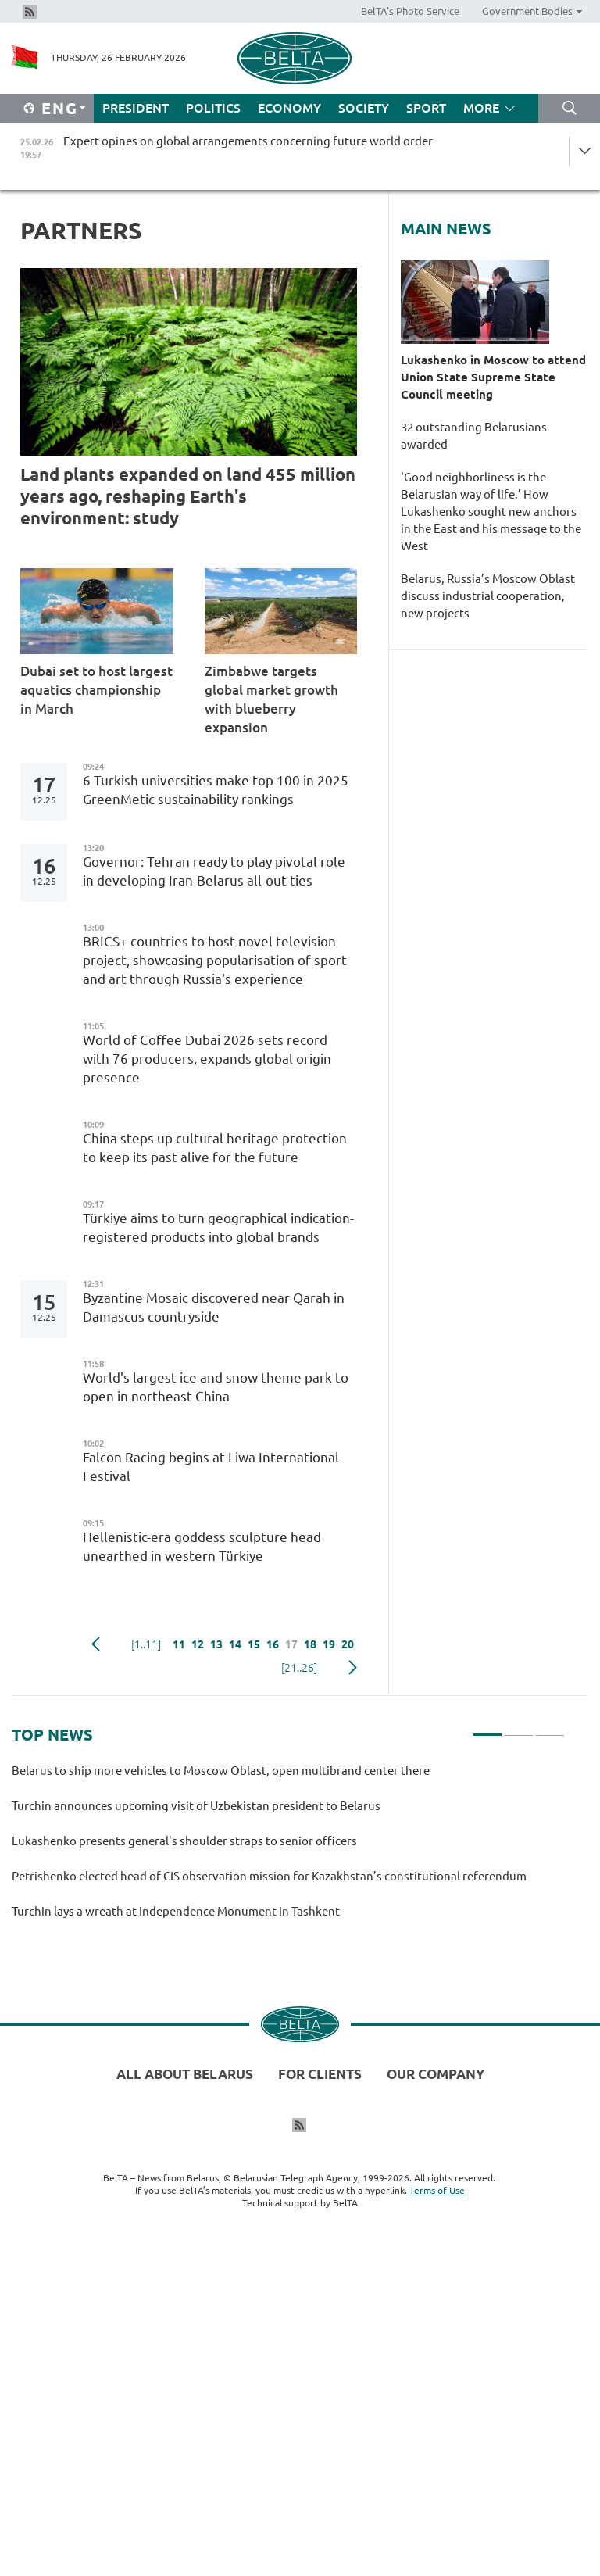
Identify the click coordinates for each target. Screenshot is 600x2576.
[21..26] (299, 1668)
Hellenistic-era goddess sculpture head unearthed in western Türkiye (202, 1546)
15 (254, 1644)
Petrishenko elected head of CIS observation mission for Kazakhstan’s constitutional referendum (269, 1876)
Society (363, 108)
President (135, 108)
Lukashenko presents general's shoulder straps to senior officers (184, 1841)
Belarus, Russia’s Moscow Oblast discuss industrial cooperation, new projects (488, 596)
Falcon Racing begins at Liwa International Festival (211, 1466)
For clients (320, 2073)
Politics (213, 108)
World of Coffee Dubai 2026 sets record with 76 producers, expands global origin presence (207, 1058)
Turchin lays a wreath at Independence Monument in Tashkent (178, 1911)
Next (352, 1668)
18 (310, 1644)
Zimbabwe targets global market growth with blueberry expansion (271, 699)
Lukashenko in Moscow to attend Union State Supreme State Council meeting (493, 377)
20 (347, 1644)
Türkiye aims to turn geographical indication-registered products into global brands (218, 1227)
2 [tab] (518, 1728)
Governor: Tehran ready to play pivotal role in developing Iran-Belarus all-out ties (214, 871)
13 (216, 1644)
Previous (95, 1644)
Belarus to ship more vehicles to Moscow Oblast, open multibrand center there (221, 1770)
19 (329, 1644)
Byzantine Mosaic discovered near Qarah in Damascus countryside (214, 1307)
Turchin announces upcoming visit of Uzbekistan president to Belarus (196, 1805)
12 (197, 1644)
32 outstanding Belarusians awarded (474, 435)
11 (179, 1644)
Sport (426, 108)
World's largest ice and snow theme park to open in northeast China (215, 1387)
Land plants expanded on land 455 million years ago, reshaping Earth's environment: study (187, 496)
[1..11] (146, 1644)
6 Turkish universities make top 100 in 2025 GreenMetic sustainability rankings (215, 790)
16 (272, 1644)
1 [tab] (487, 1728)
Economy (289, 108)
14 (235, 1644)
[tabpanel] (288, 1848)
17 (291, 1644)
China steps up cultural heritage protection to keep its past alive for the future (215, 1148)
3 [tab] (549, 1728)
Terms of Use (437, 2190)
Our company (435, 2073)
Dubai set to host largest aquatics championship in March (96, 690)
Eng (59, 108)
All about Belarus (184, 2073)
